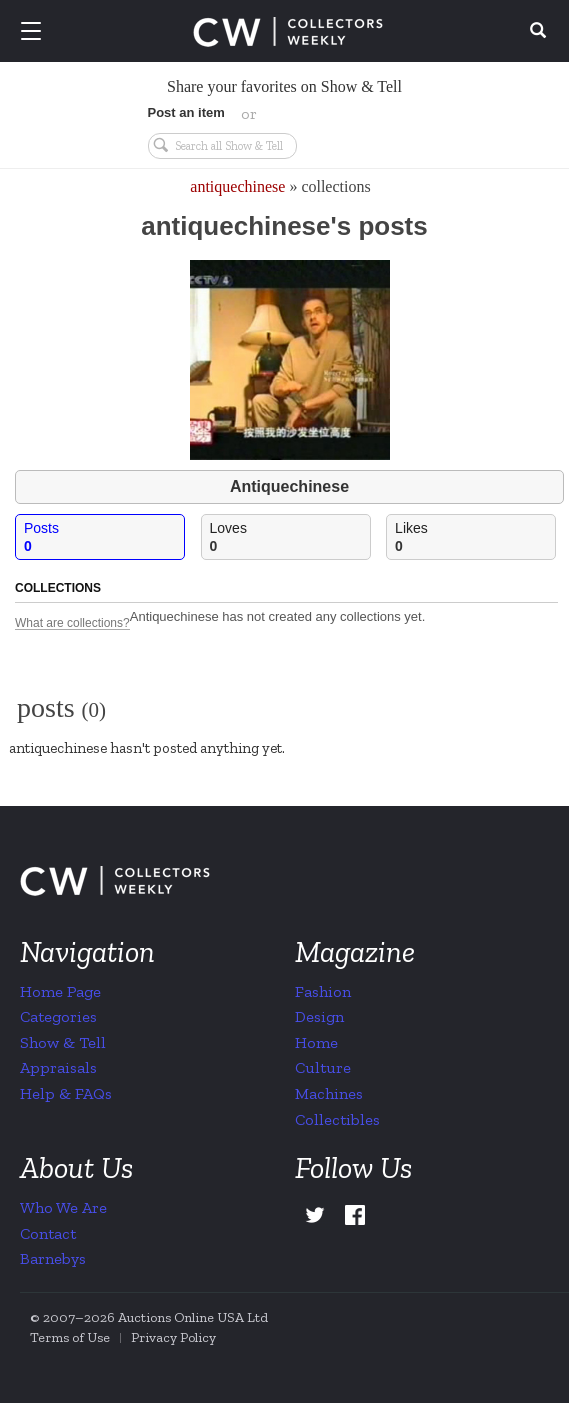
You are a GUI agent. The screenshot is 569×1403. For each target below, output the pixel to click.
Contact (48, 1233)
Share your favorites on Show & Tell (284, 86)
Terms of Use (70, 1337)
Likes (475, 537)
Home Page (60, 991)
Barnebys (53, 1258)
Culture (323, 1067)
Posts (104, 537)
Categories (58, 1016)
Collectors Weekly (288, 32)
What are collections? (72, 623)
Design (319, 1016)
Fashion (323, 991)
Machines (329, 1093)
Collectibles (337, 1119)
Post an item (186, 112)
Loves (290, 537)
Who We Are (63, 1207)
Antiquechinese (289, 486)
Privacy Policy (173, 1337)
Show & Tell (63, 1042)
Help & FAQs (66, 1093)
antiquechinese (237, 186)
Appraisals (58, 1067)
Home (316, 1042)
